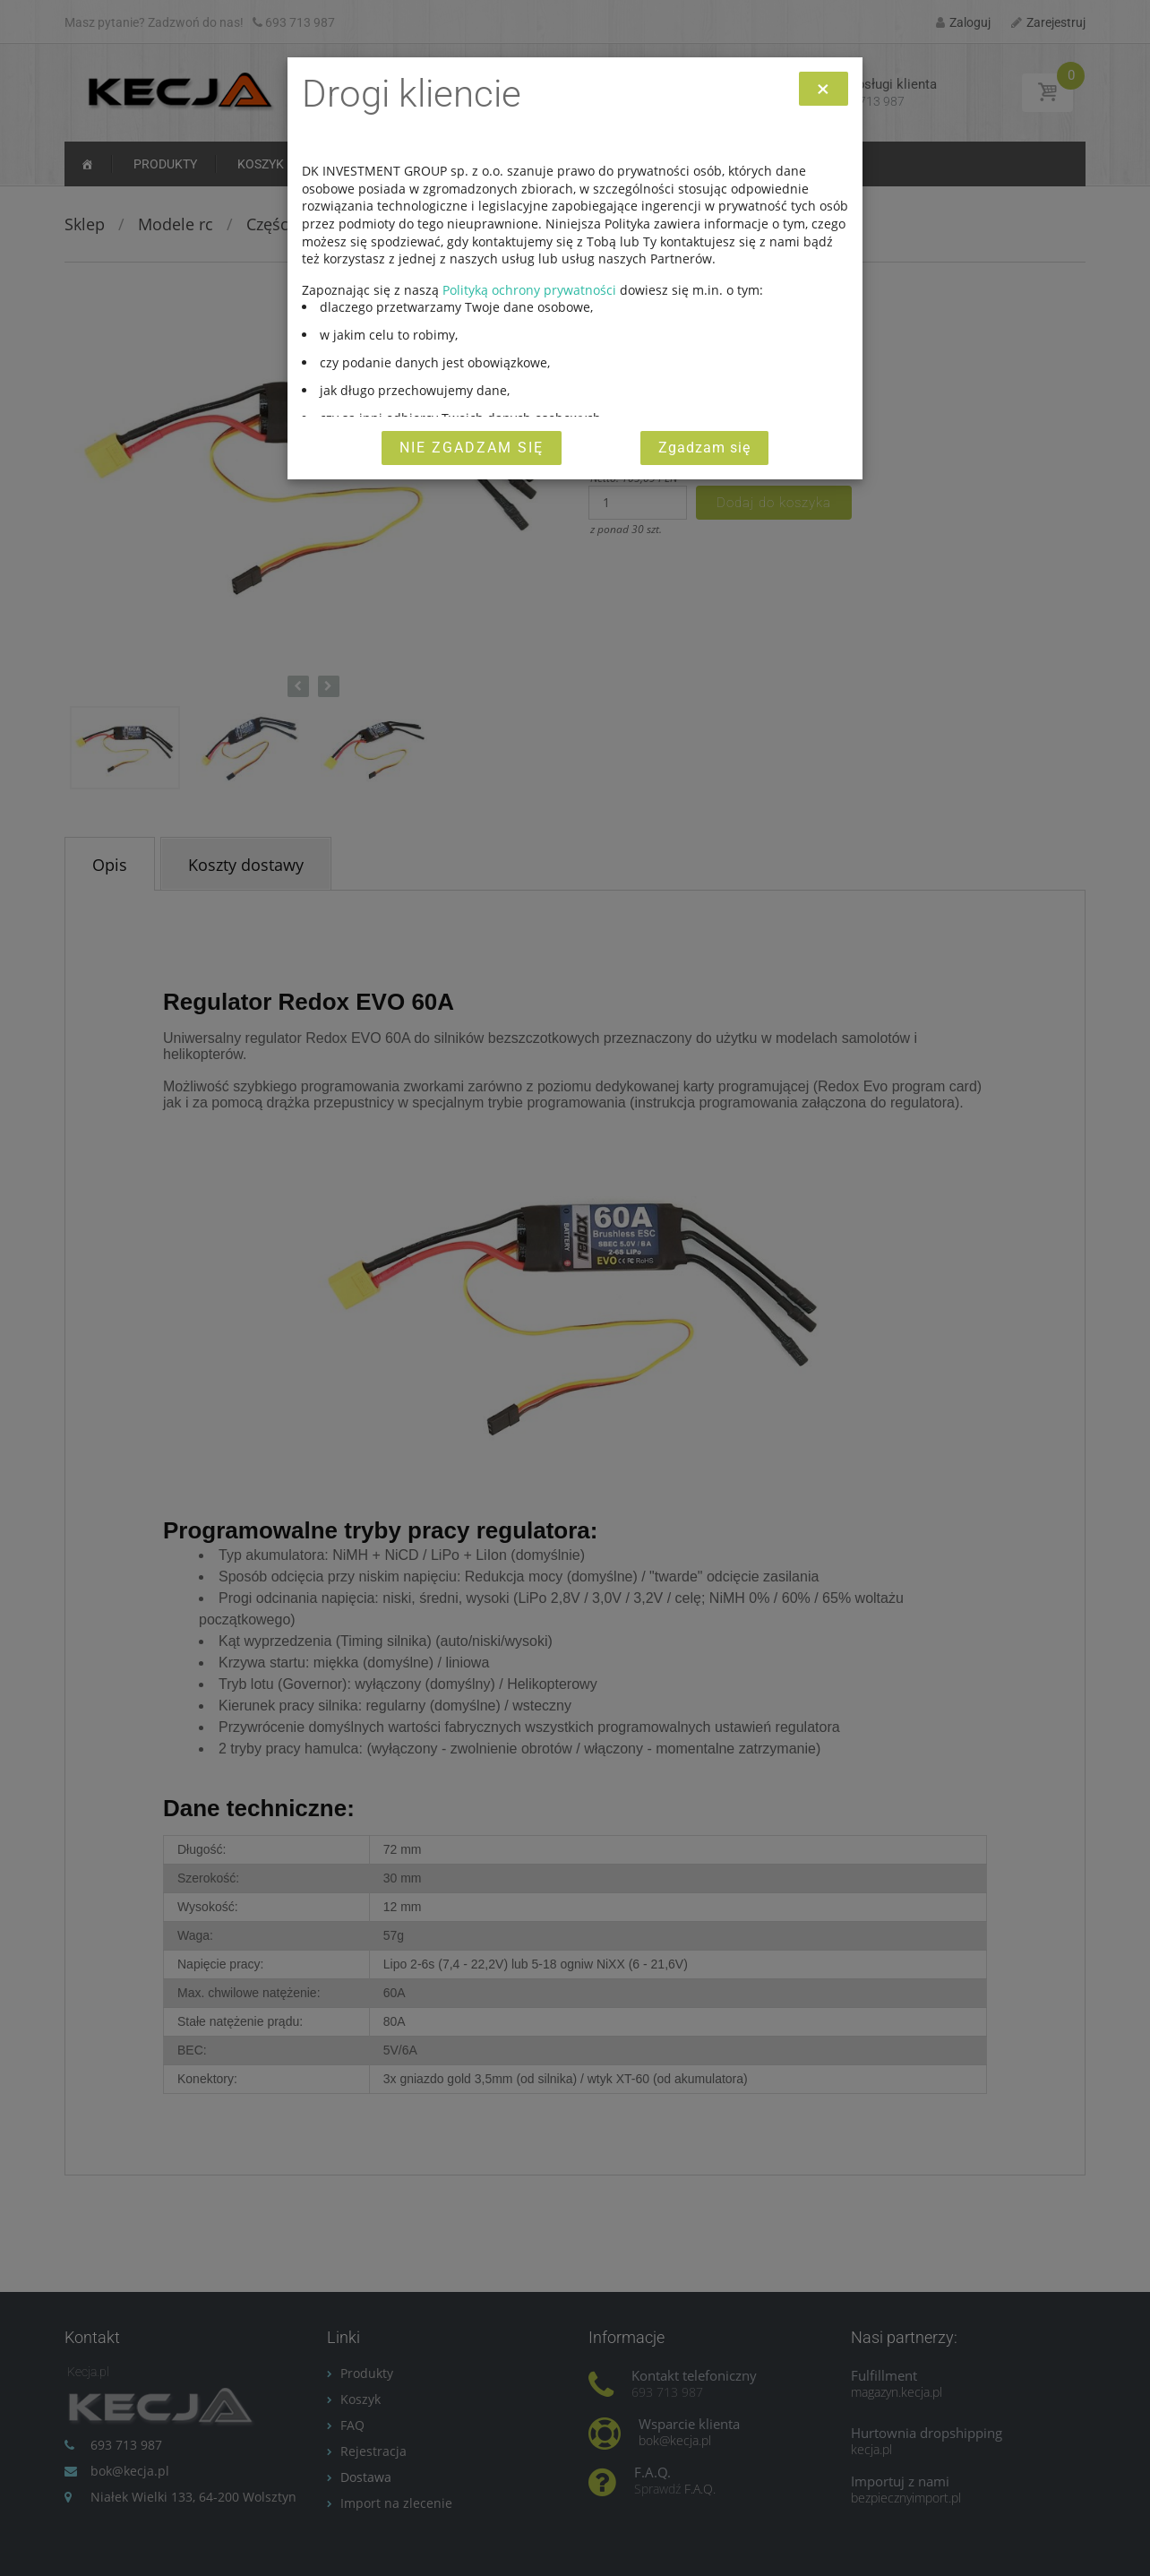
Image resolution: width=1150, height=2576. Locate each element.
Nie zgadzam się (471, 447)
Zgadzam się (704, 447)
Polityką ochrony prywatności (529, 289)
